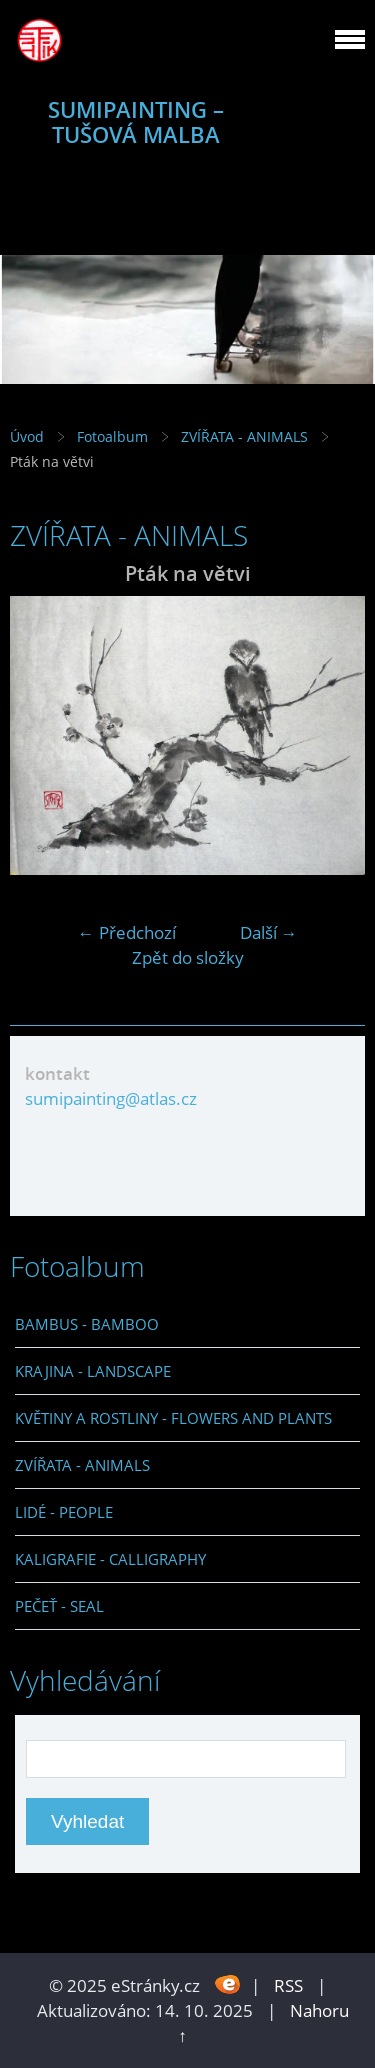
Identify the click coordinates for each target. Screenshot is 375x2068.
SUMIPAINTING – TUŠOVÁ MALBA (136, 122)
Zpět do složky (188, 957)
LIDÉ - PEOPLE (64, 1512)
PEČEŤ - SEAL (59, 1606)
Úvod (27, 436)
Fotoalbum (112, 436)
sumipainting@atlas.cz (111, 1098)
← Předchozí (127, 932)
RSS (288, 1985)
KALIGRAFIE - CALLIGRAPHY (110, 1559)
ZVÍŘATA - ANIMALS (244, 436)
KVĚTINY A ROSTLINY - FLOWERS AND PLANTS (173, 1418)
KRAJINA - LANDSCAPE (93, 1371)
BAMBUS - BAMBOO (87, 1324)
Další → (269, 932)
